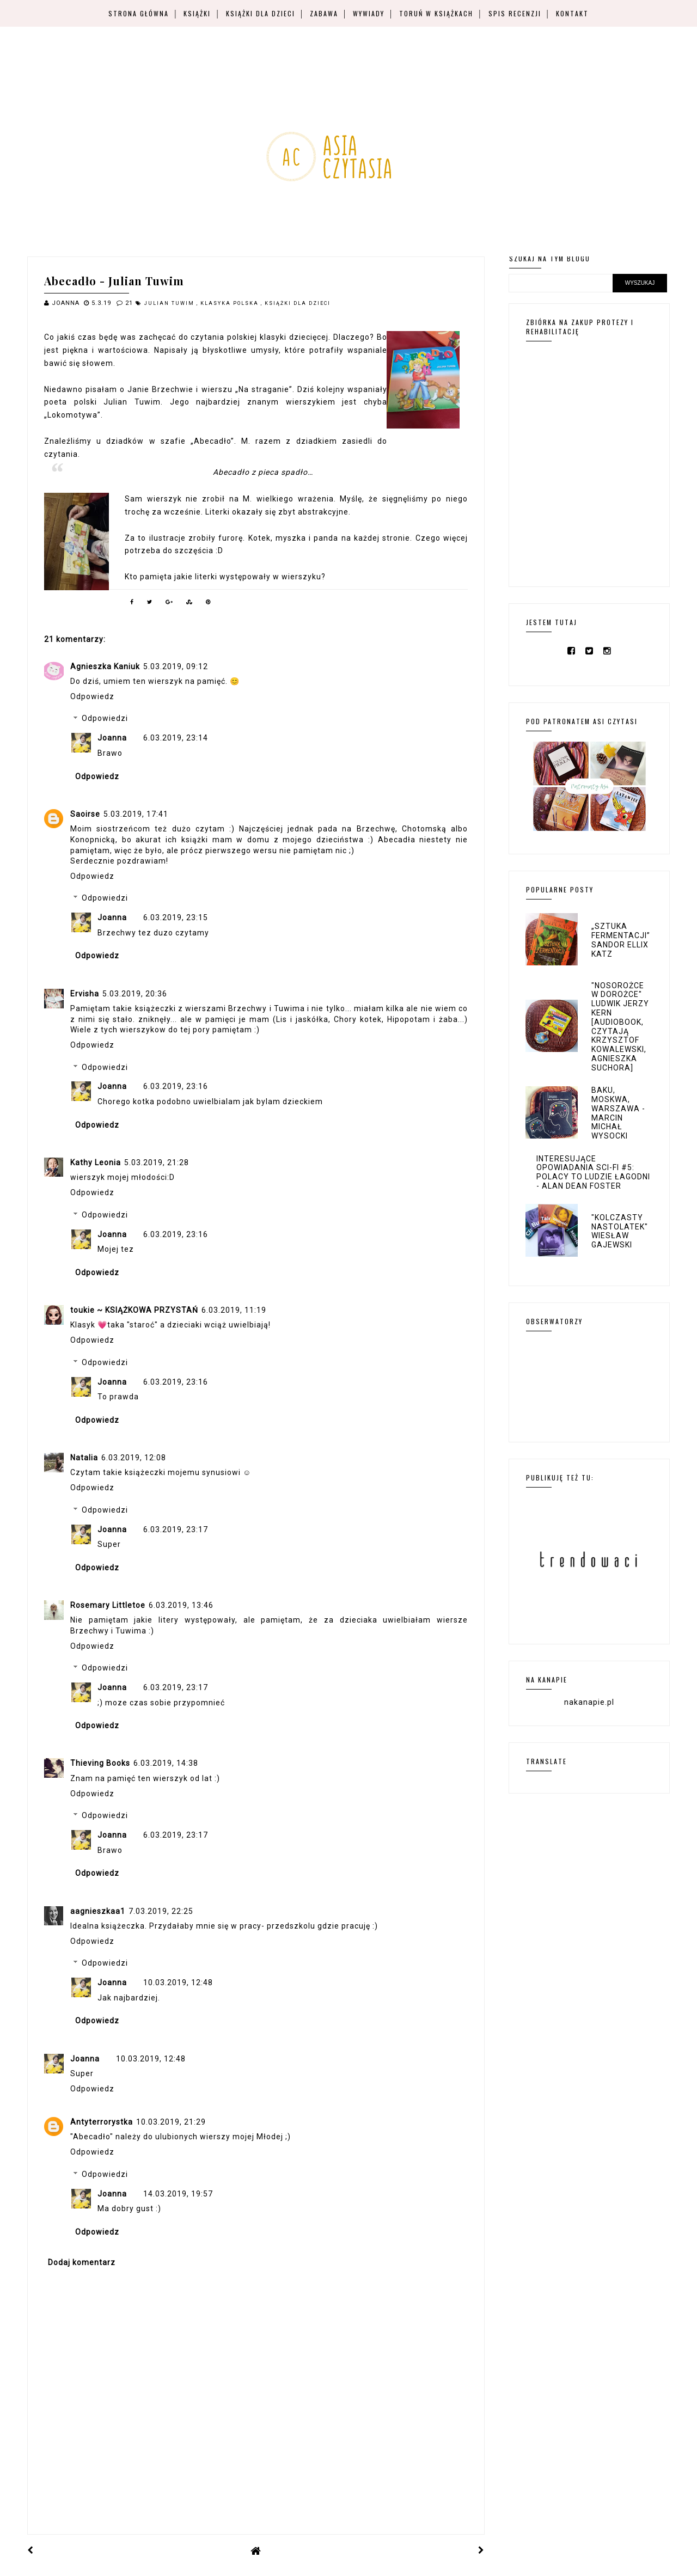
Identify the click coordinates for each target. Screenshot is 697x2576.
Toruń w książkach (436, 13)
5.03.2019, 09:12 (175, 666)
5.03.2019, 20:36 (134, 993)
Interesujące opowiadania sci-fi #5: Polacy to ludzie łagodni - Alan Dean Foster (593, 1172)
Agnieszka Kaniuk (105, 666)
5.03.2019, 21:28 (156, 1162)
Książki (197, 13)
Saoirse (85, 814)
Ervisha (84, 993)
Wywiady (368, 13)
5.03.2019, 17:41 (135, 814)
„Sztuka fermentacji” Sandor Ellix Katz (620, 940)
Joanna (112, 737)
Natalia (84, 1457)
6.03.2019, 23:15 (175, 917)
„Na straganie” (263, 389)
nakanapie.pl (589, 1702)
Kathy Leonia (95, 1162)
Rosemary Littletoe (107, 1605)
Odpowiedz (92, 696)
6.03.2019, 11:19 (233, 1310)
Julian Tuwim (170, 303)
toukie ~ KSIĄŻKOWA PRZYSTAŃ (134, 1310)
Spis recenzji (514, 13)
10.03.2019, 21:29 (171, 2122)
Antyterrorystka (101, 2122)
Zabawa (324, 13)
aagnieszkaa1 (97, 1911)
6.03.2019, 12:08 (133, 1457)
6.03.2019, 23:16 (175, 1086)
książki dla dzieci (298, 303)
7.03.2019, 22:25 (161, 1911)
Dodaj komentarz (81, 2262)
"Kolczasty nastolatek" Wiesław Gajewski (619, 1231)
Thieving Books (100, 1763)
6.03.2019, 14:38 (165, 1763)
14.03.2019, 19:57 (178, 2193)
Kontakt (572, 13)
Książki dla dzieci (260, 13)
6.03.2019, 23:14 (175, 737)
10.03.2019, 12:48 (178, 1982)
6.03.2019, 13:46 (181, 1605)
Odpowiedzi (105, 718)
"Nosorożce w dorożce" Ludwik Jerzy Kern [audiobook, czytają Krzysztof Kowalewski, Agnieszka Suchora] (620, 1026)
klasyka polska (230, 303)
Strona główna (138, 13)
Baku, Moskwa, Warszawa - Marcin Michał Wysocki (618, 1113)
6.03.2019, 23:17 (175, 1529)
